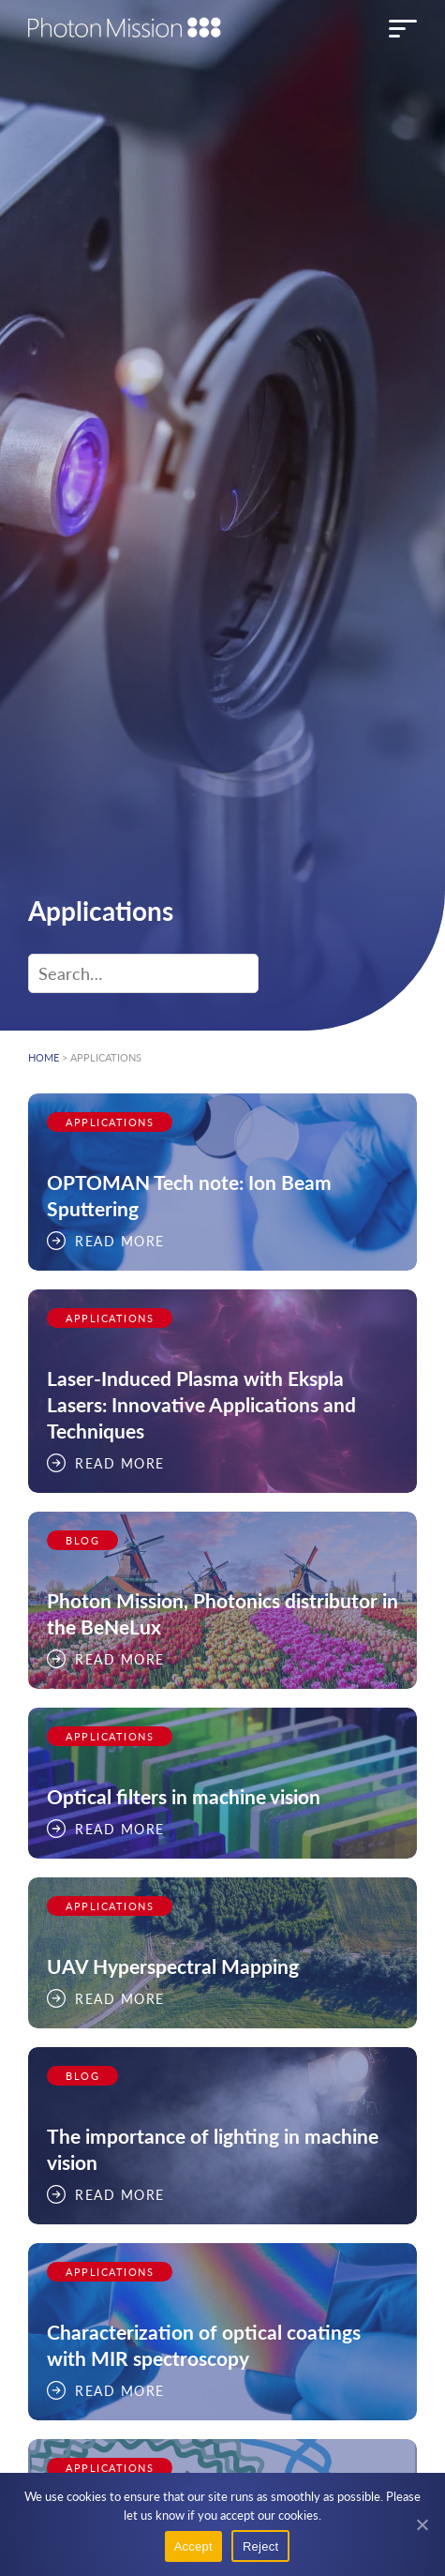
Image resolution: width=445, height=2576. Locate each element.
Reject (260, 2546)
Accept (193, 2546)
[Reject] (421, 2524)
